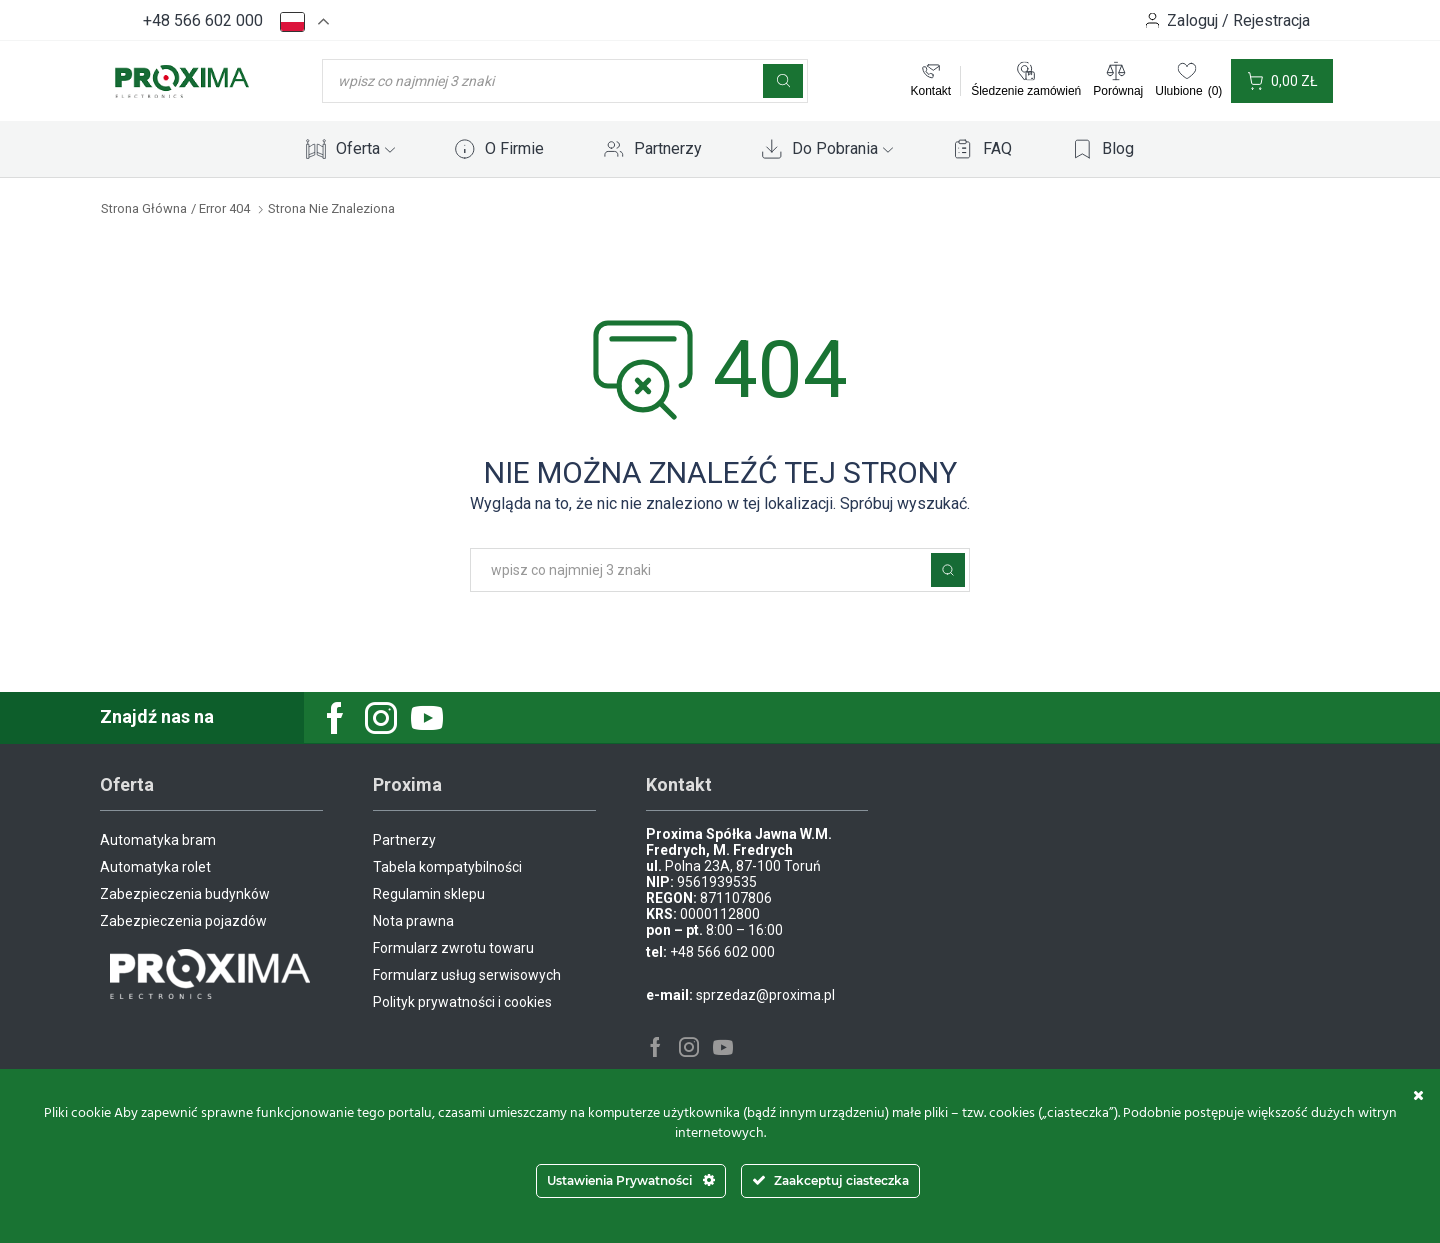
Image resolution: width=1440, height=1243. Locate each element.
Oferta (365, 148)
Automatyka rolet (155, 867)
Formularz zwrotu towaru (453, 948)
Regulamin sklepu (429, 894)
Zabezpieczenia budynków (185, 894)
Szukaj (948, 570)
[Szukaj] (783, 81)
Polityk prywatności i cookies (462, 1002)
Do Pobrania (842, 148)
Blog (1118, 148)
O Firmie (514, 148)
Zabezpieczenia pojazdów (183, 921)
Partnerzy (668, 148)
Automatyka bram (158, 840)
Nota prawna (413, 921)
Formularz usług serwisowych (467, 975)
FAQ (997, 148)
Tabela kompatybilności (447, 867)
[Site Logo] (182, 80)
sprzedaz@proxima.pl (765, 995)
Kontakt (930, 91)
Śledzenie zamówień (1026, 91)
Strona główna (144, 208)
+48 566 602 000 (203, 20)
